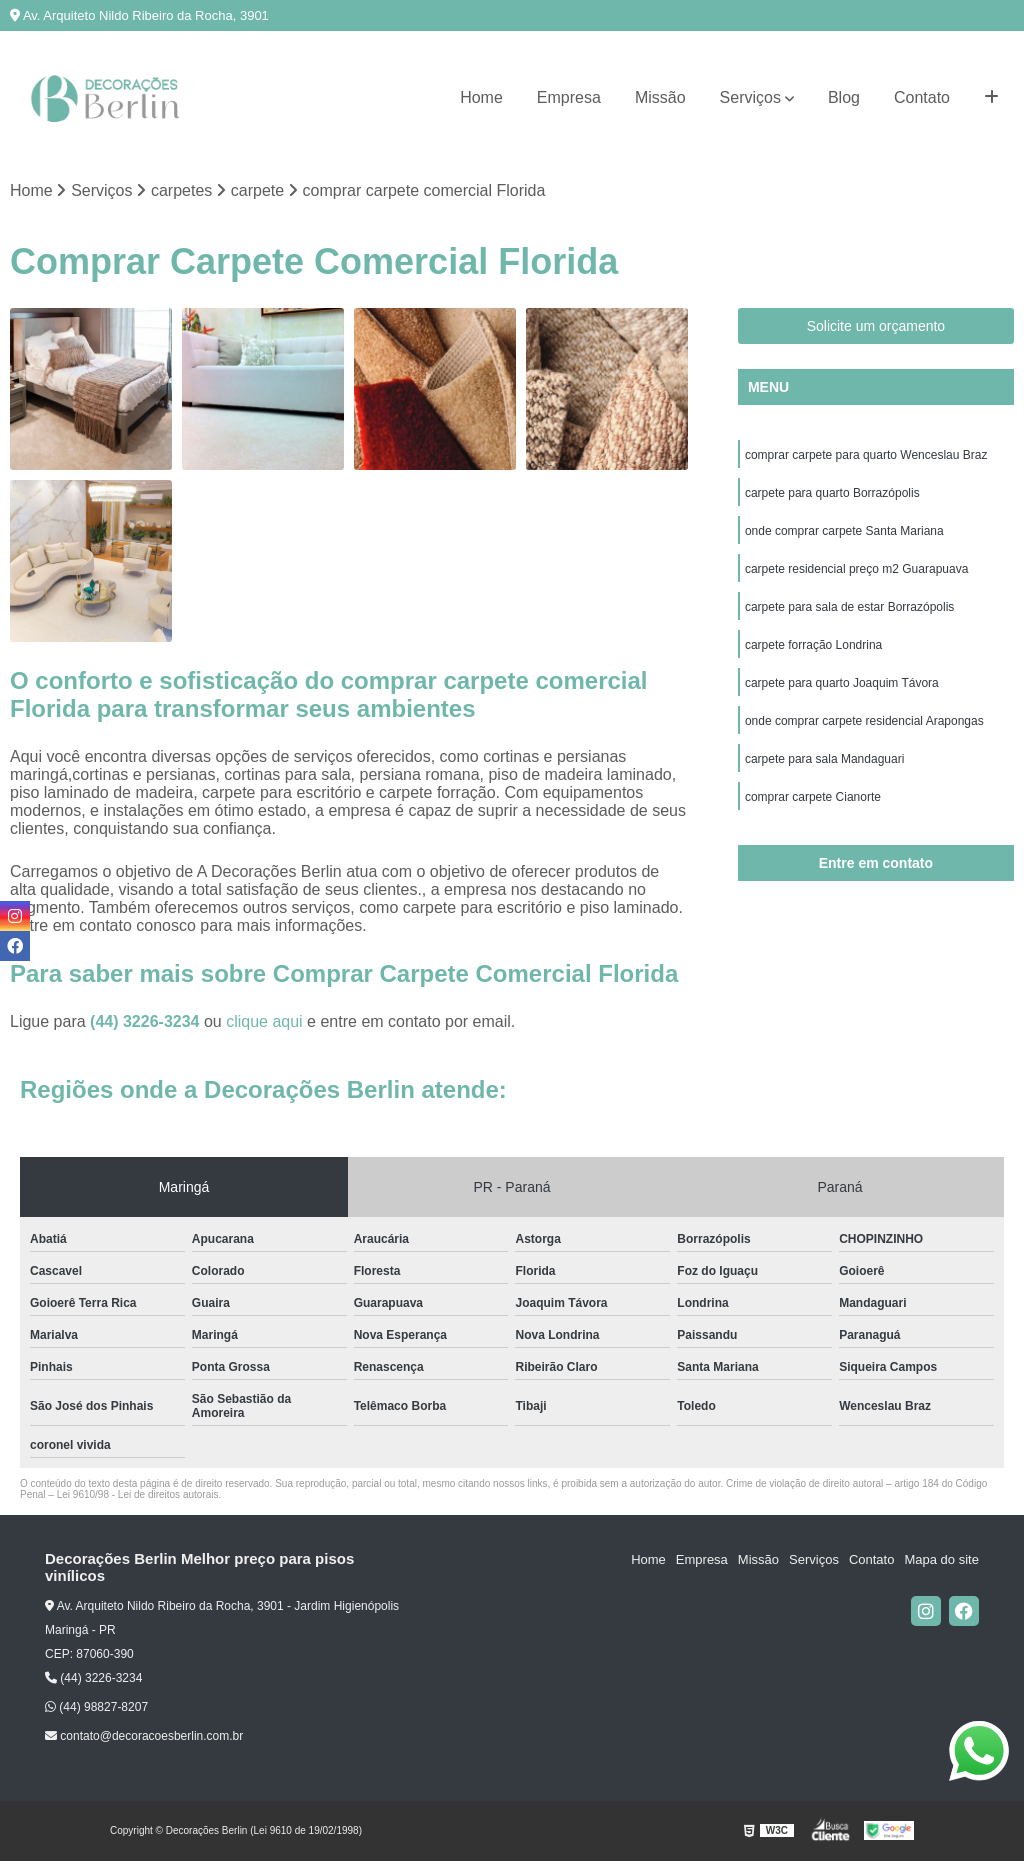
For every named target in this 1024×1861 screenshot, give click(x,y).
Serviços (750, 97)
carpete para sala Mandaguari (824, 759)
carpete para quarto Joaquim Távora (842, 683)
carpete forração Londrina (813, 645)
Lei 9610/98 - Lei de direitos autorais (138, 1494)
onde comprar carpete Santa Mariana (844, 531)
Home (481, 97)
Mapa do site (941, 1559)
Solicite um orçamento (876, 326)
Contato (922, 97)
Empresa (569, 97)
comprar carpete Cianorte (813, 797)
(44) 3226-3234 (147, 1021)
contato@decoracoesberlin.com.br (144, 1736)
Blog (844, 97)
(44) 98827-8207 (96, 1707)
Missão (660, 97)
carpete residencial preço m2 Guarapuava (856, 569)
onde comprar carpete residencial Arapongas (864, 721)
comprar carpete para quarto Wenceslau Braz (866, 455)
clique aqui (264, 1021)
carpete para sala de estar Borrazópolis (849, 607)
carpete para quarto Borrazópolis (832, 493)
